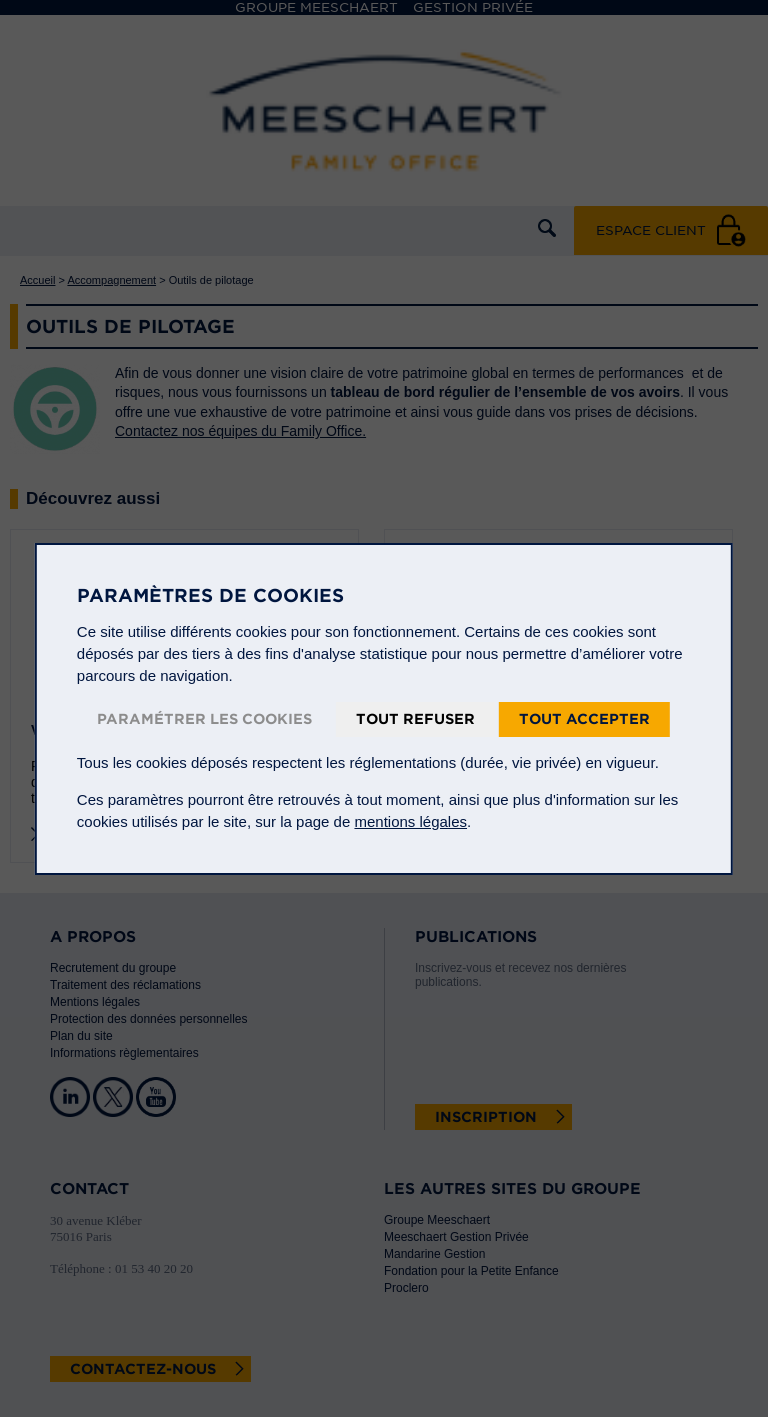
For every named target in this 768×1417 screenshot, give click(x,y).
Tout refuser (415, 719)
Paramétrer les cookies (204, 719)
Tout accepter (584, 719)
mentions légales (410, 821)
